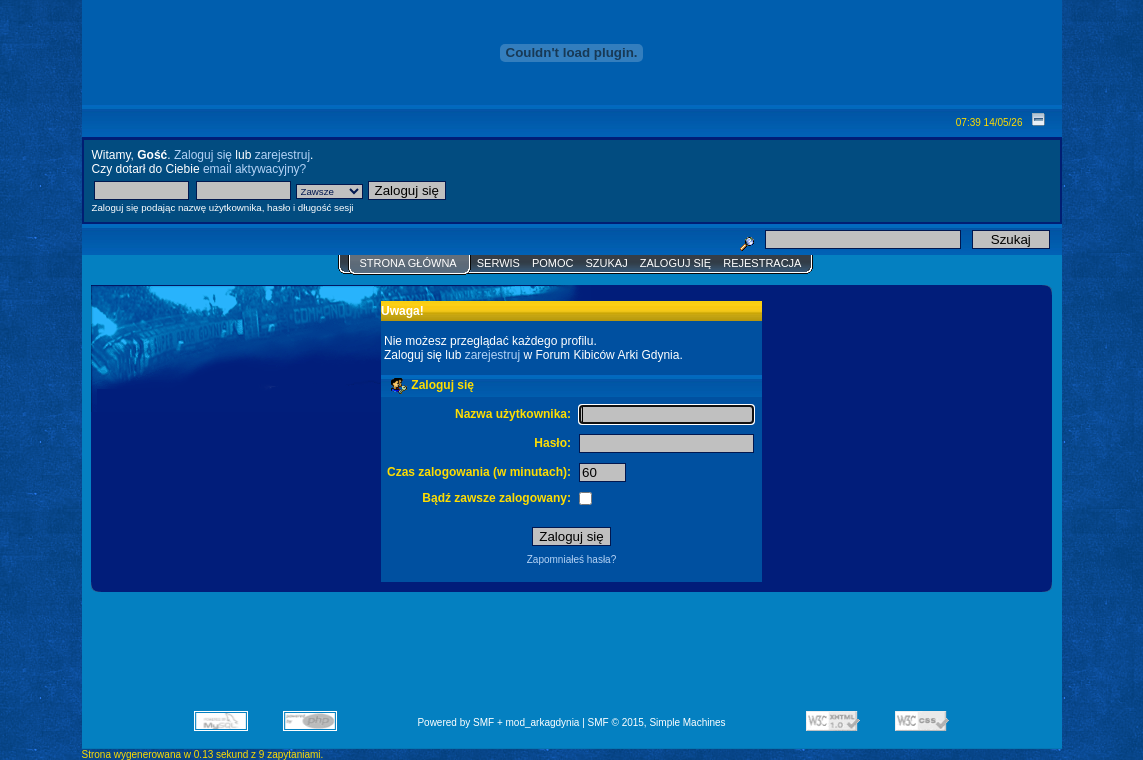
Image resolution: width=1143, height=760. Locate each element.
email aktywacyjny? (254, 169)
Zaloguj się (203, 155)
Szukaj (606, 263)
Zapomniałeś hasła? (572, 559)
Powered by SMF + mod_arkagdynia (498, 722)
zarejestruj (282, 155)
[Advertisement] (572, 658)
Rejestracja (762, 263)
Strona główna (408, 263)
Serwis (498, 263)
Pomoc (553, 263)
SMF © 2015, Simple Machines (657, 722)
